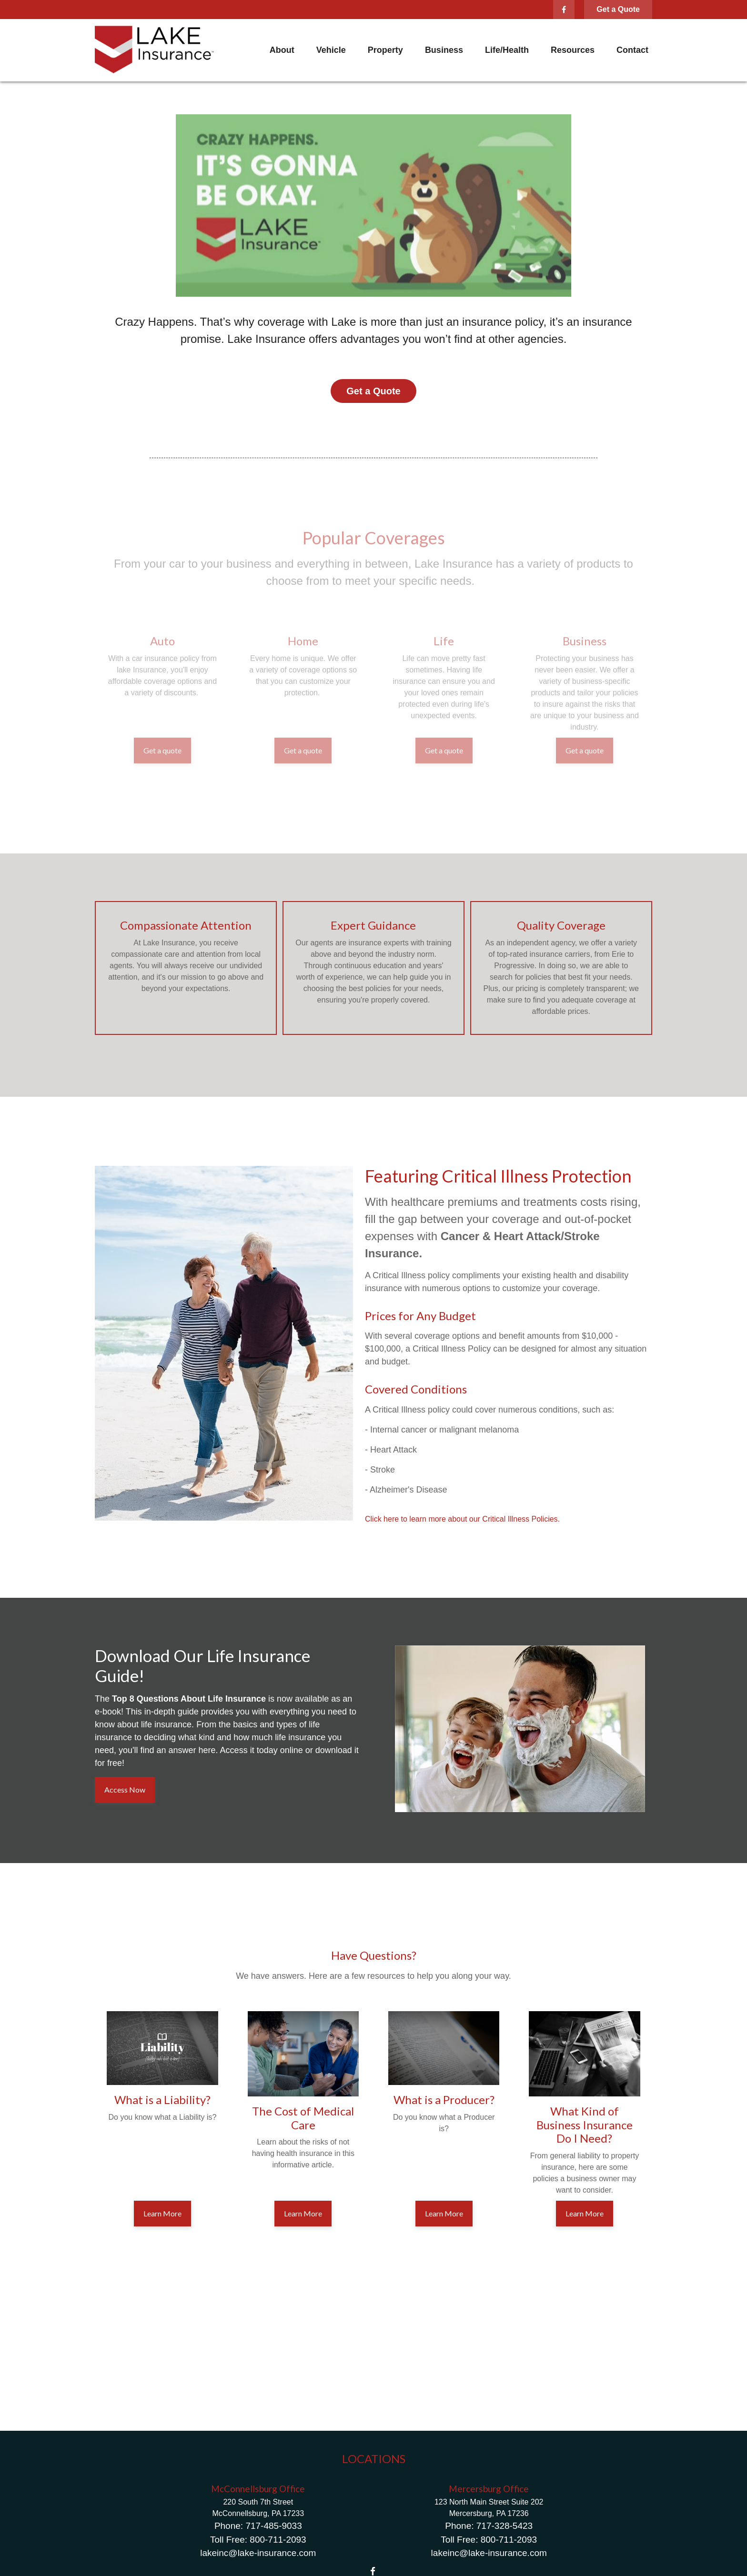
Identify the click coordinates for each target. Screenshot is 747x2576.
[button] (282, 50)
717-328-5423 (504, 2526)
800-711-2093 (278, 2540)
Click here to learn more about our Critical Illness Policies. (462, 1519)
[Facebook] (564, 9)
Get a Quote (618, 9)
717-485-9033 (273, 2526)
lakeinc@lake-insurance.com (258, 2553)
